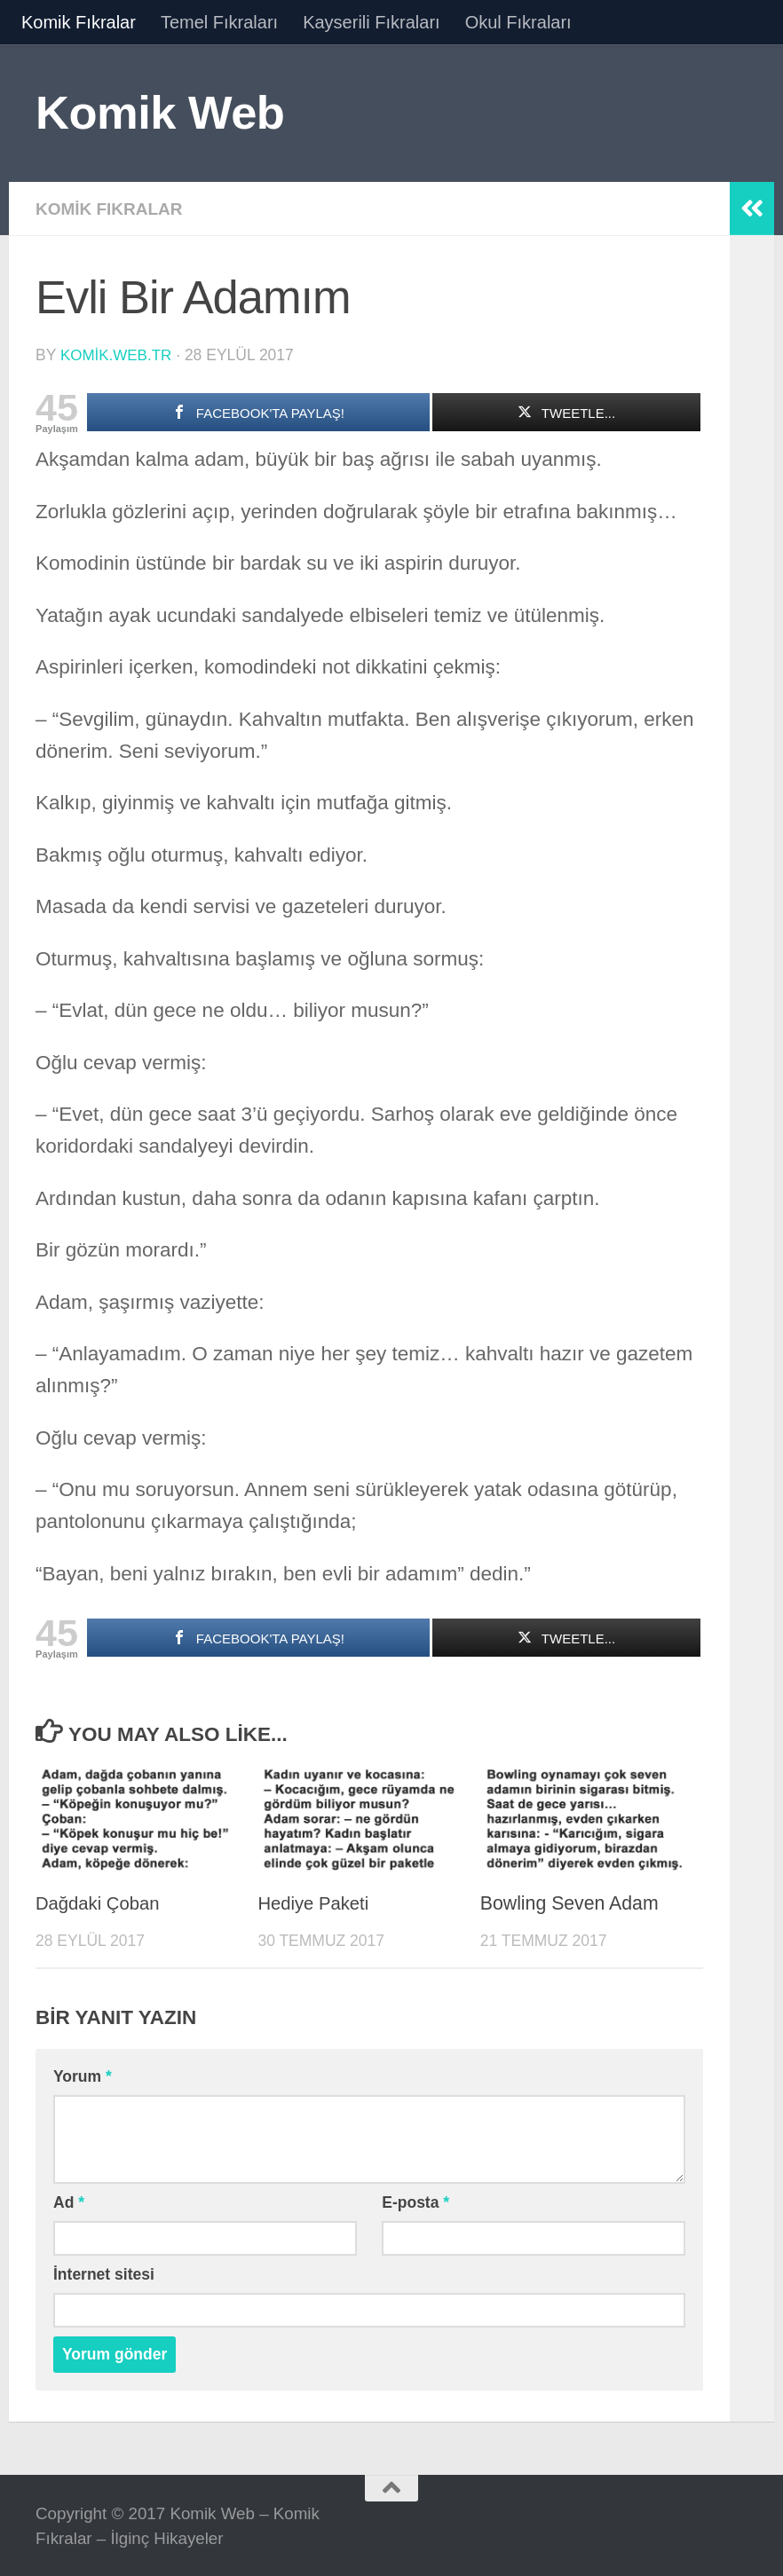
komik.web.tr (117, 354)
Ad (68, 2201)
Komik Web (160, 112)
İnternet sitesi (103, 2272)
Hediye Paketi (315, 1901)
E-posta (415, 2201)
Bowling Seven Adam (569, 1901)
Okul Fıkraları (518, 22)
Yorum (82, 2075)
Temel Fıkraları (219, 22)
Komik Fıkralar (78, 22)
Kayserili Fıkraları (371, 22)
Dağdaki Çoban (101, 1901)
